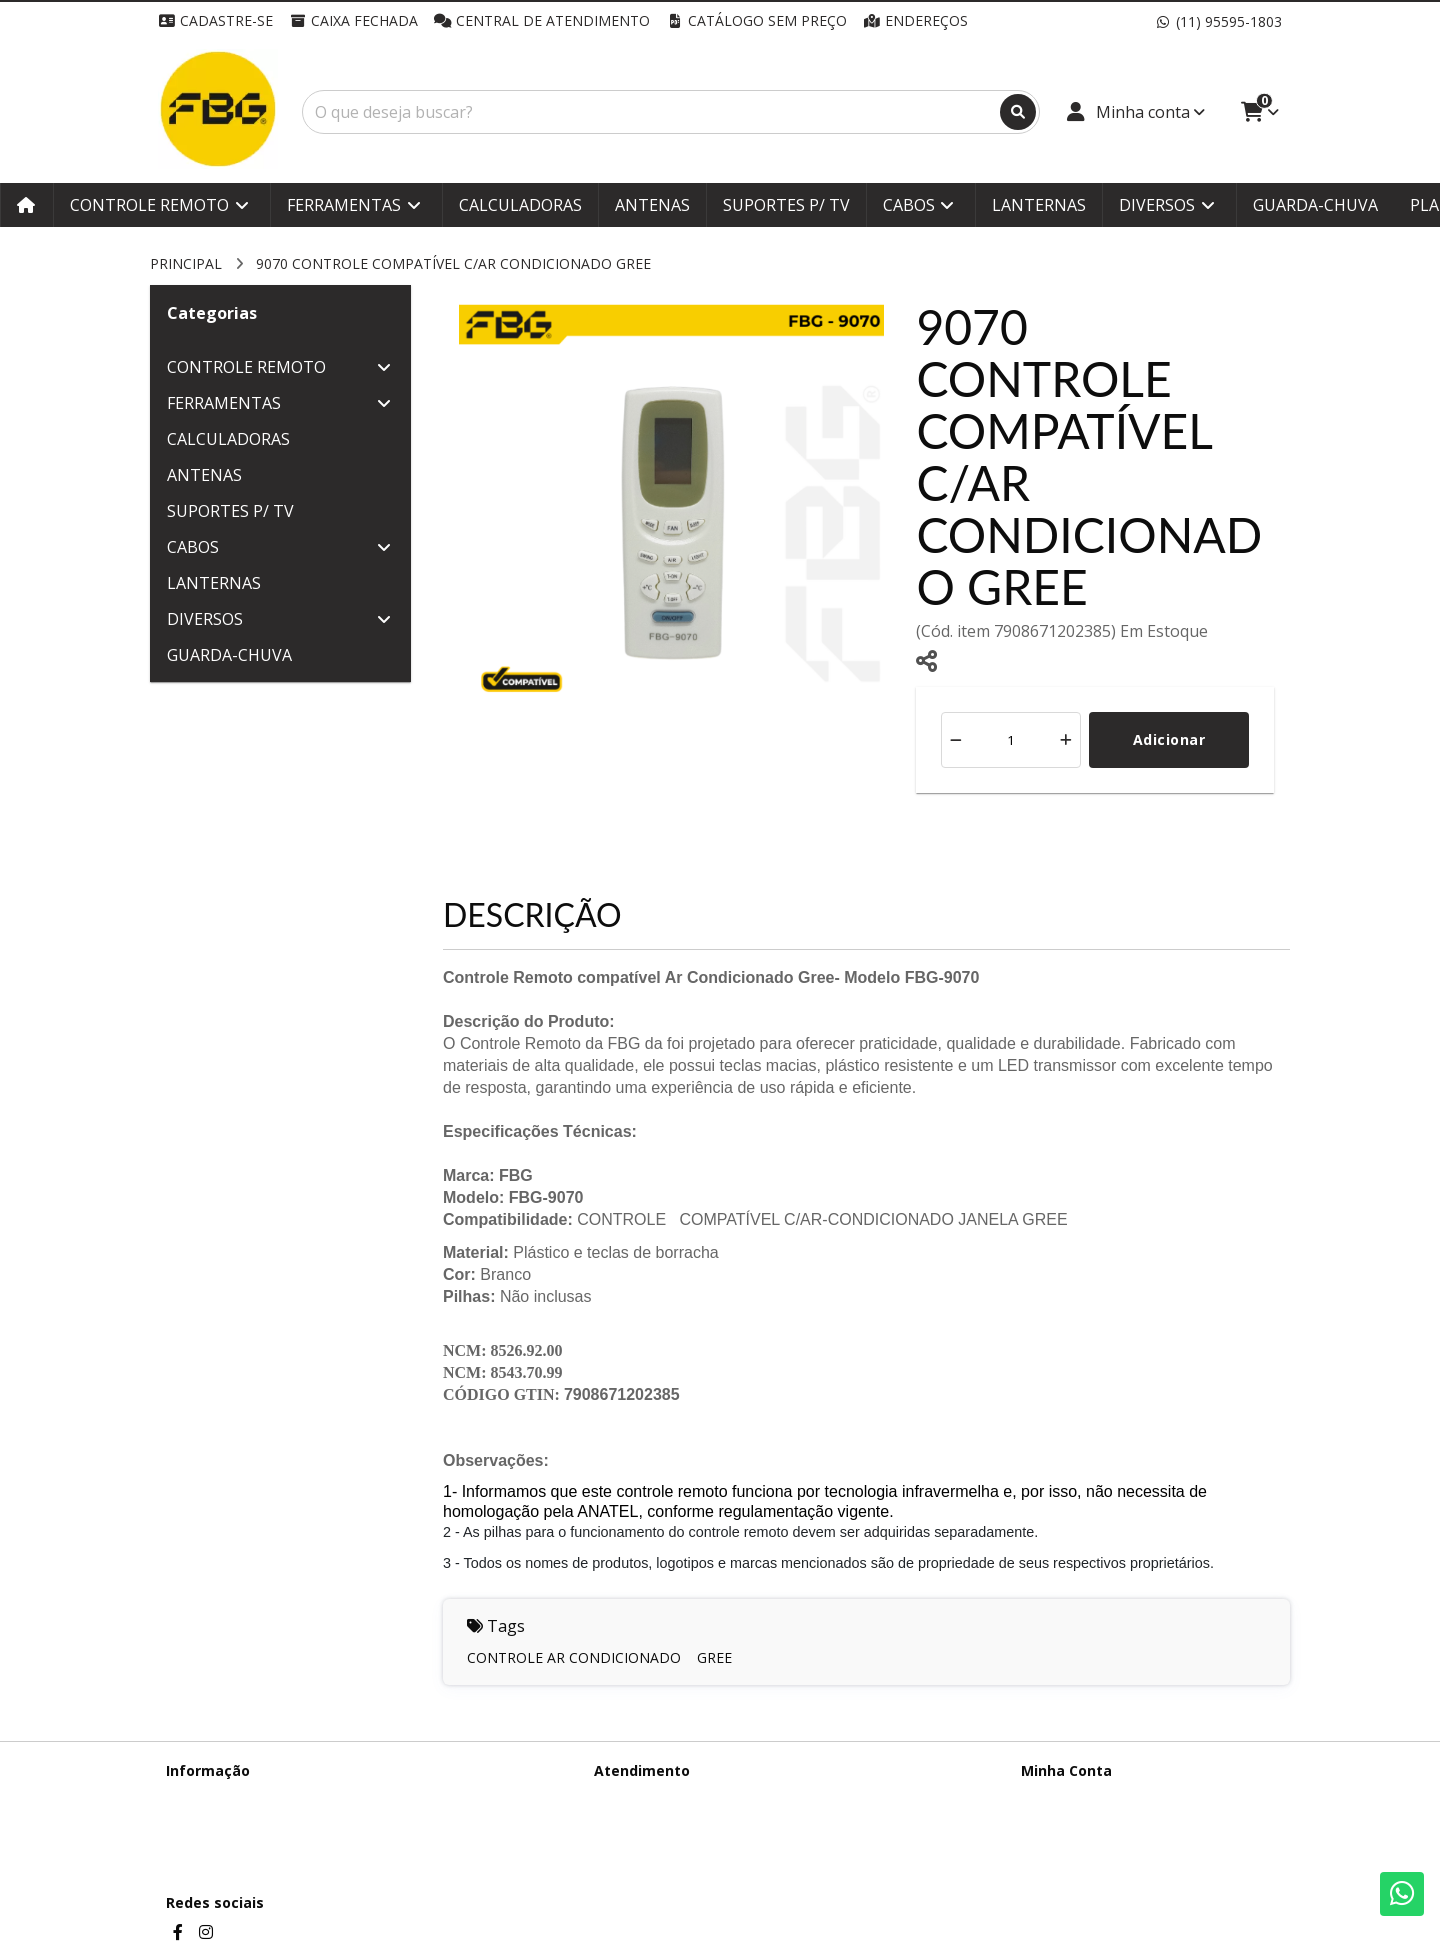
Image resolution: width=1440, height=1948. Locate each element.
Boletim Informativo (1086, 1848)
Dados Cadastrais (1078, 1796)
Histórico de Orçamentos (1102, 1822)
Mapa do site (636, 1822)
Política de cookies (226, 1848)
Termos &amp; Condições (251, 1822)
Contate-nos (634, 1796)
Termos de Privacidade (240, 1796)
